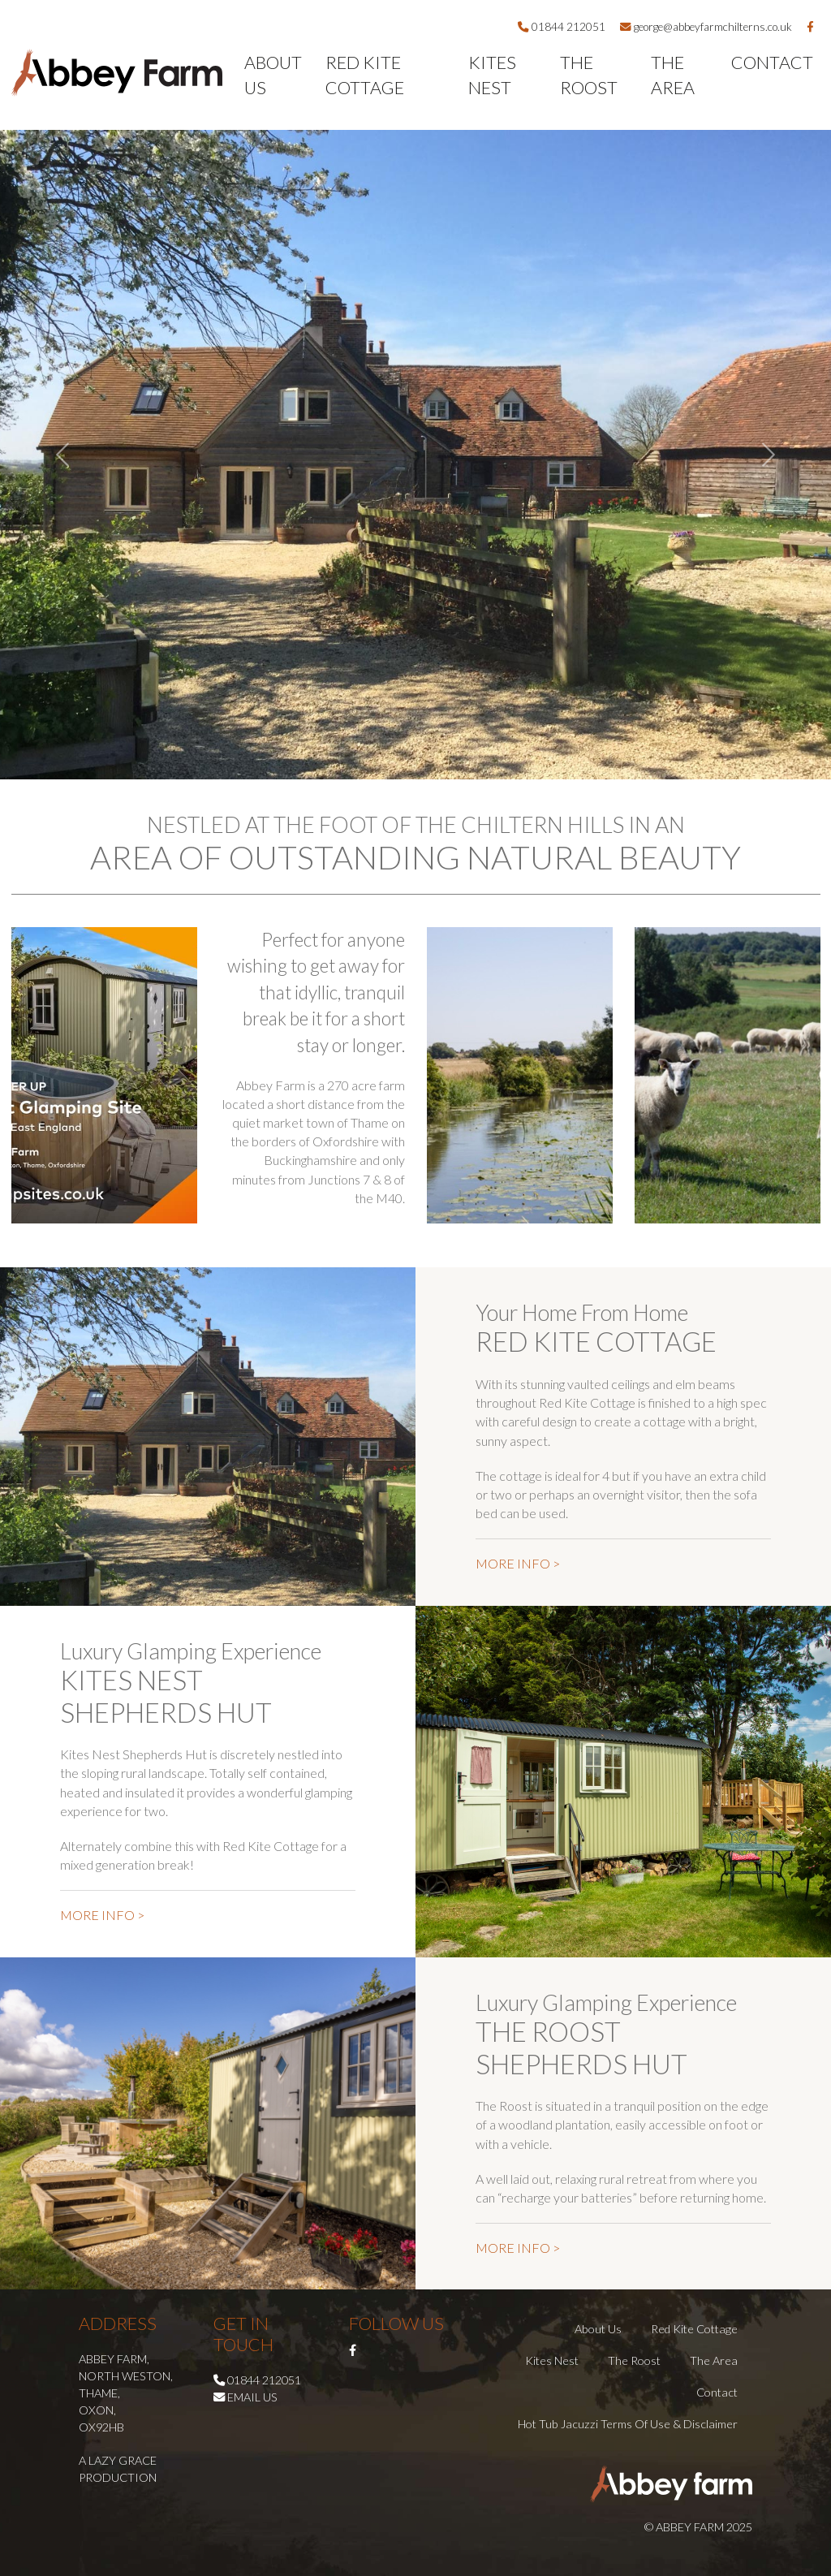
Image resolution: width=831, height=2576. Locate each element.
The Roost (589, 75)
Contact (772, 62)
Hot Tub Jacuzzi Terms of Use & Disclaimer (628, 2424)
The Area (673, 75)
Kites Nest (492, 75)
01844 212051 (561, 26)
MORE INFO (518, 1563)
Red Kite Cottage (364, 75)
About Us (273, 75)
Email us (252, 2397)
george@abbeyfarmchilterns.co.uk (706, 26)
